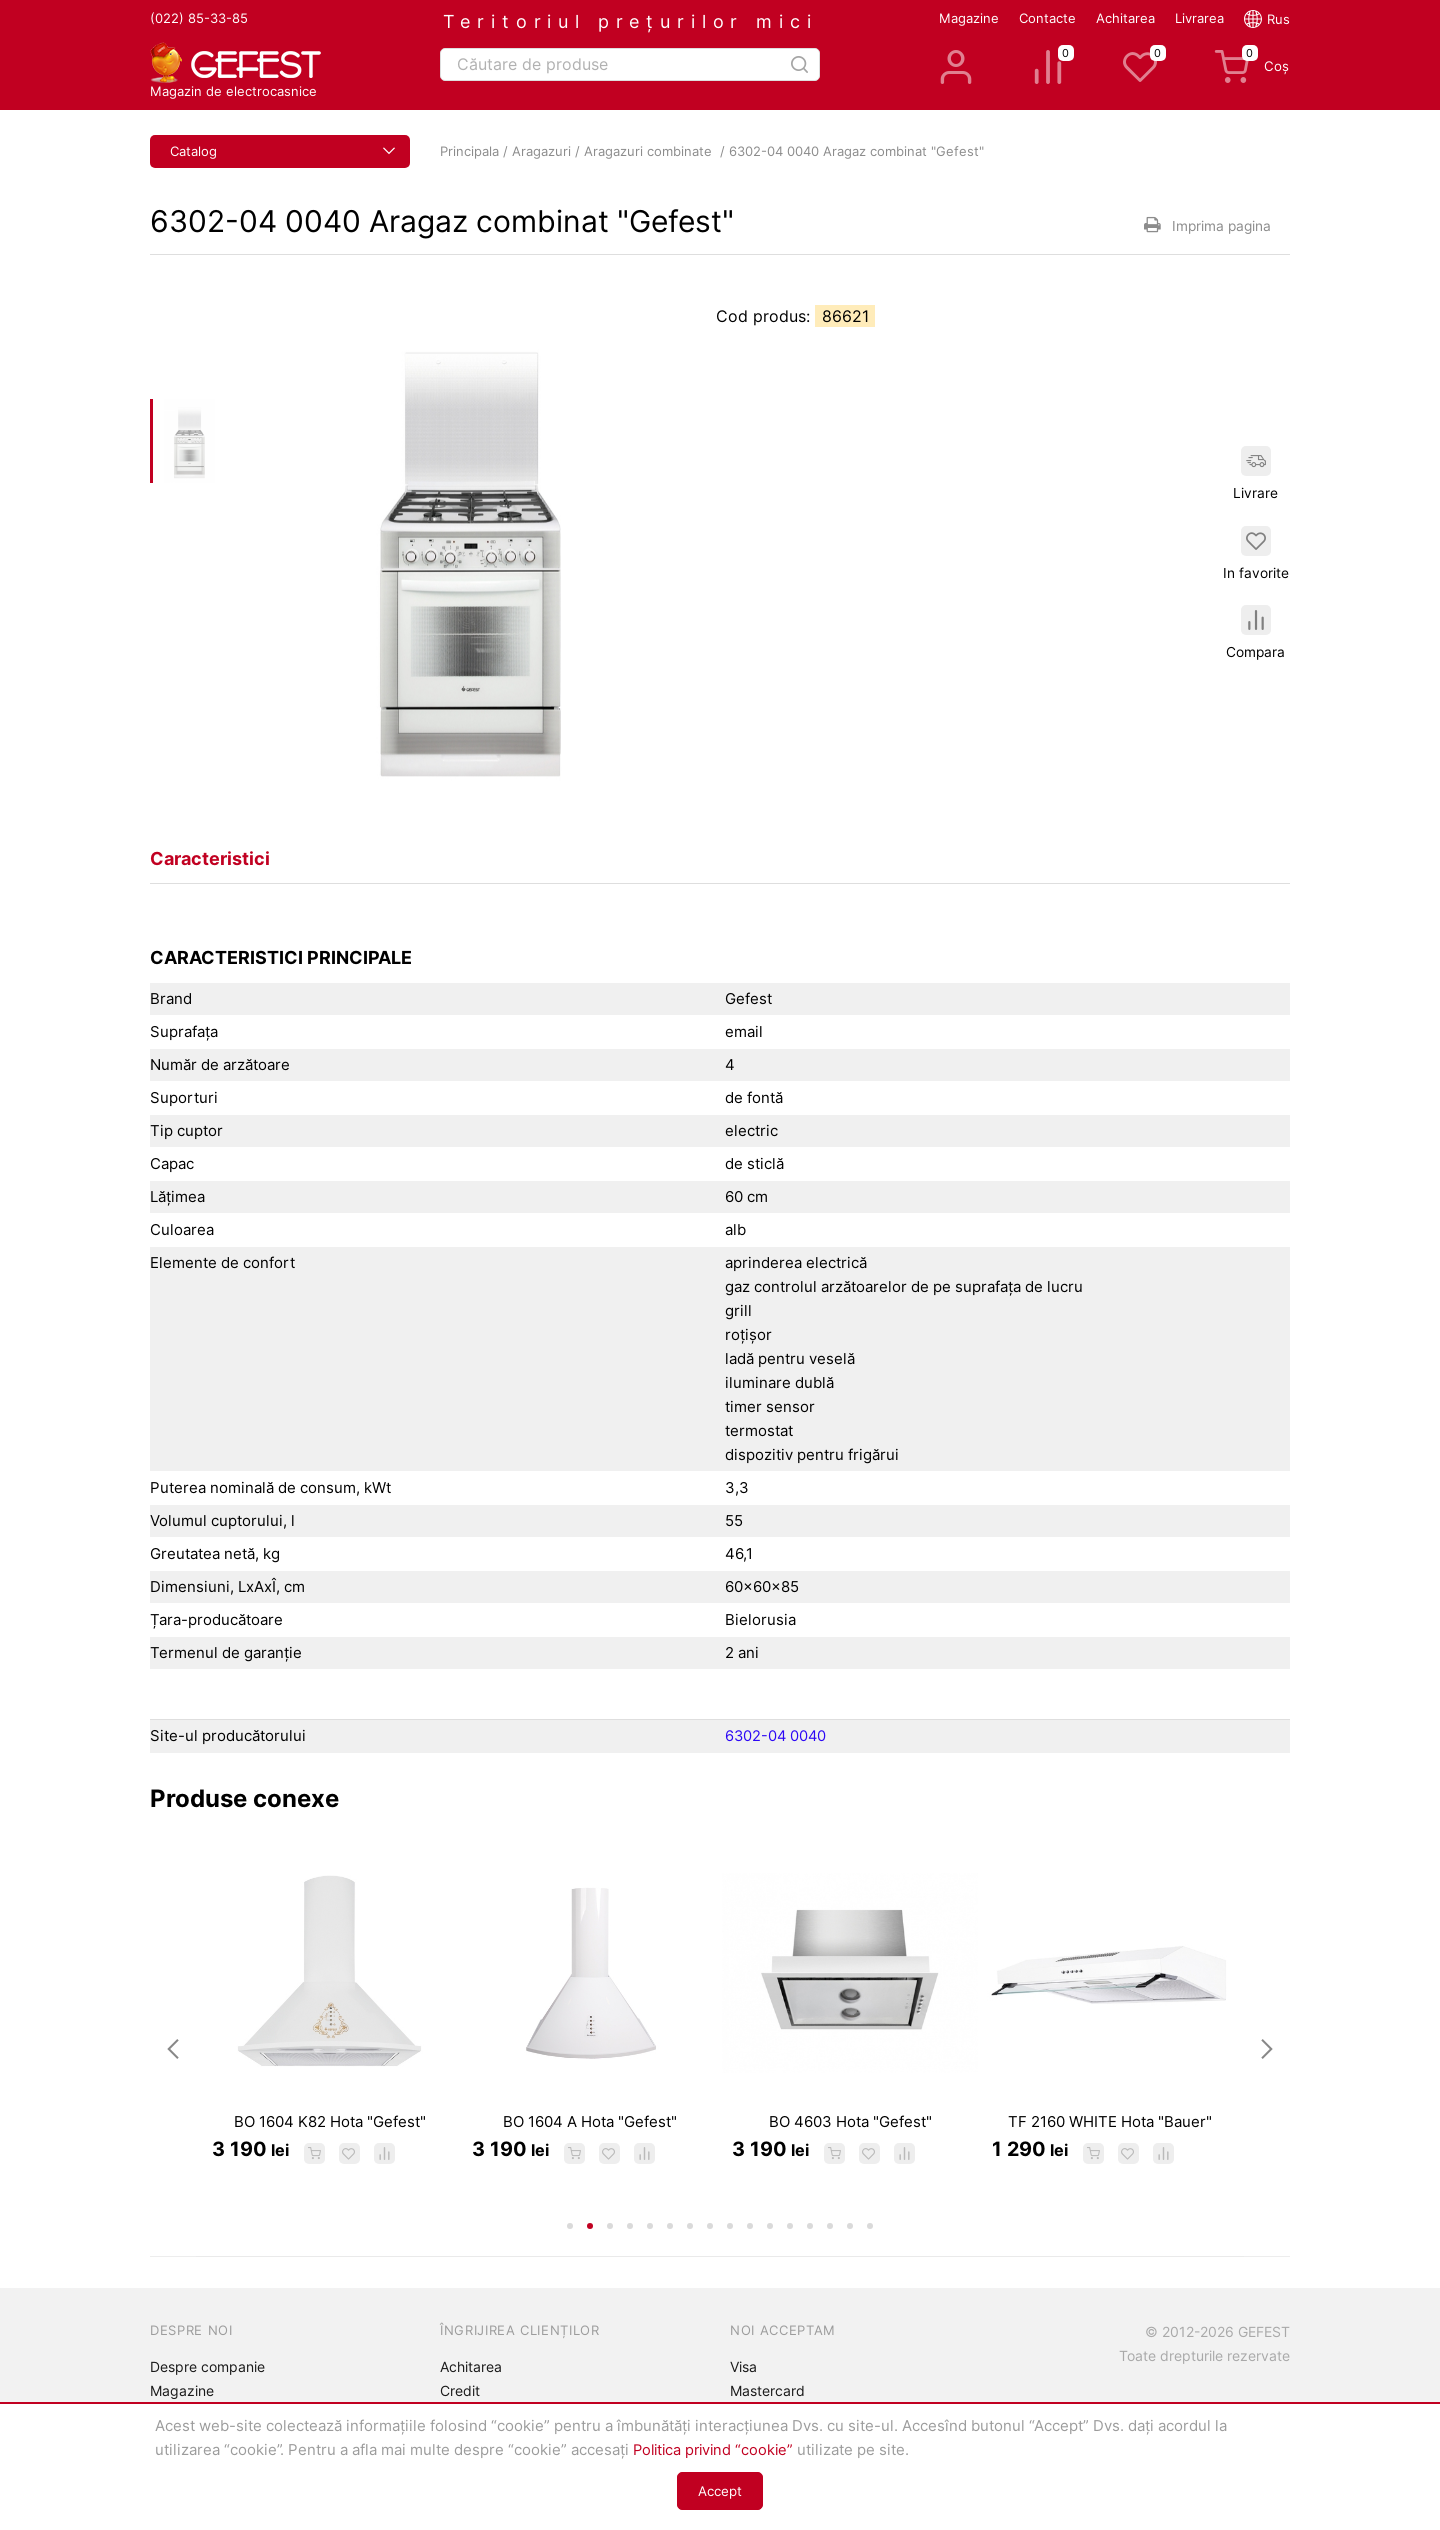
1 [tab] (570, 2257)
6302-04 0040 (777, 1735)
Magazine (969, 18)
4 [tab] (630, 2257)
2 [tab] (590, 2257)
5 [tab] (650, 2257)
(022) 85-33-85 (199, 18)
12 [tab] (790, 2257)
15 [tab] (850, 2257)
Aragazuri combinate (650, 151)
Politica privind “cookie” (717, 2449)
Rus (1278, 19)
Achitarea (1125, 18)
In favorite (1257, 552)
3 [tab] (610, 2257)
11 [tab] (770, 2257)
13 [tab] (810, 2257)
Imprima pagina (1205, 225)
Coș (1251, 67)
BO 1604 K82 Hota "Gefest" (330, 2150)
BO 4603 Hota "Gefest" (850, 2150)
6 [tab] (670, 2257)
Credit (460, 2390)
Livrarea (1199, 18)
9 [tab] (730, 2257)
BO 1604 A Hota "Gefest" (590, 2150)
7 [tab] (690, 2257)
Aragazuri (541, 151)
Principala (469, 151)
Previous (173, 2064)
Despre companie (207, 2366)
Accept (720, 2491)
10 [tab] (750, 2257)
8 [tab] (710, 2257)
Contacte (1047, 18)
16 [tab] (870, 2257)
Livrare (1257, 470)
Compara (1257, 635)
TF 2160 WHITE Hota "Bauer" (1110, 2150)
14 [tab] (830, 2257)
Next (1267, 2064)
